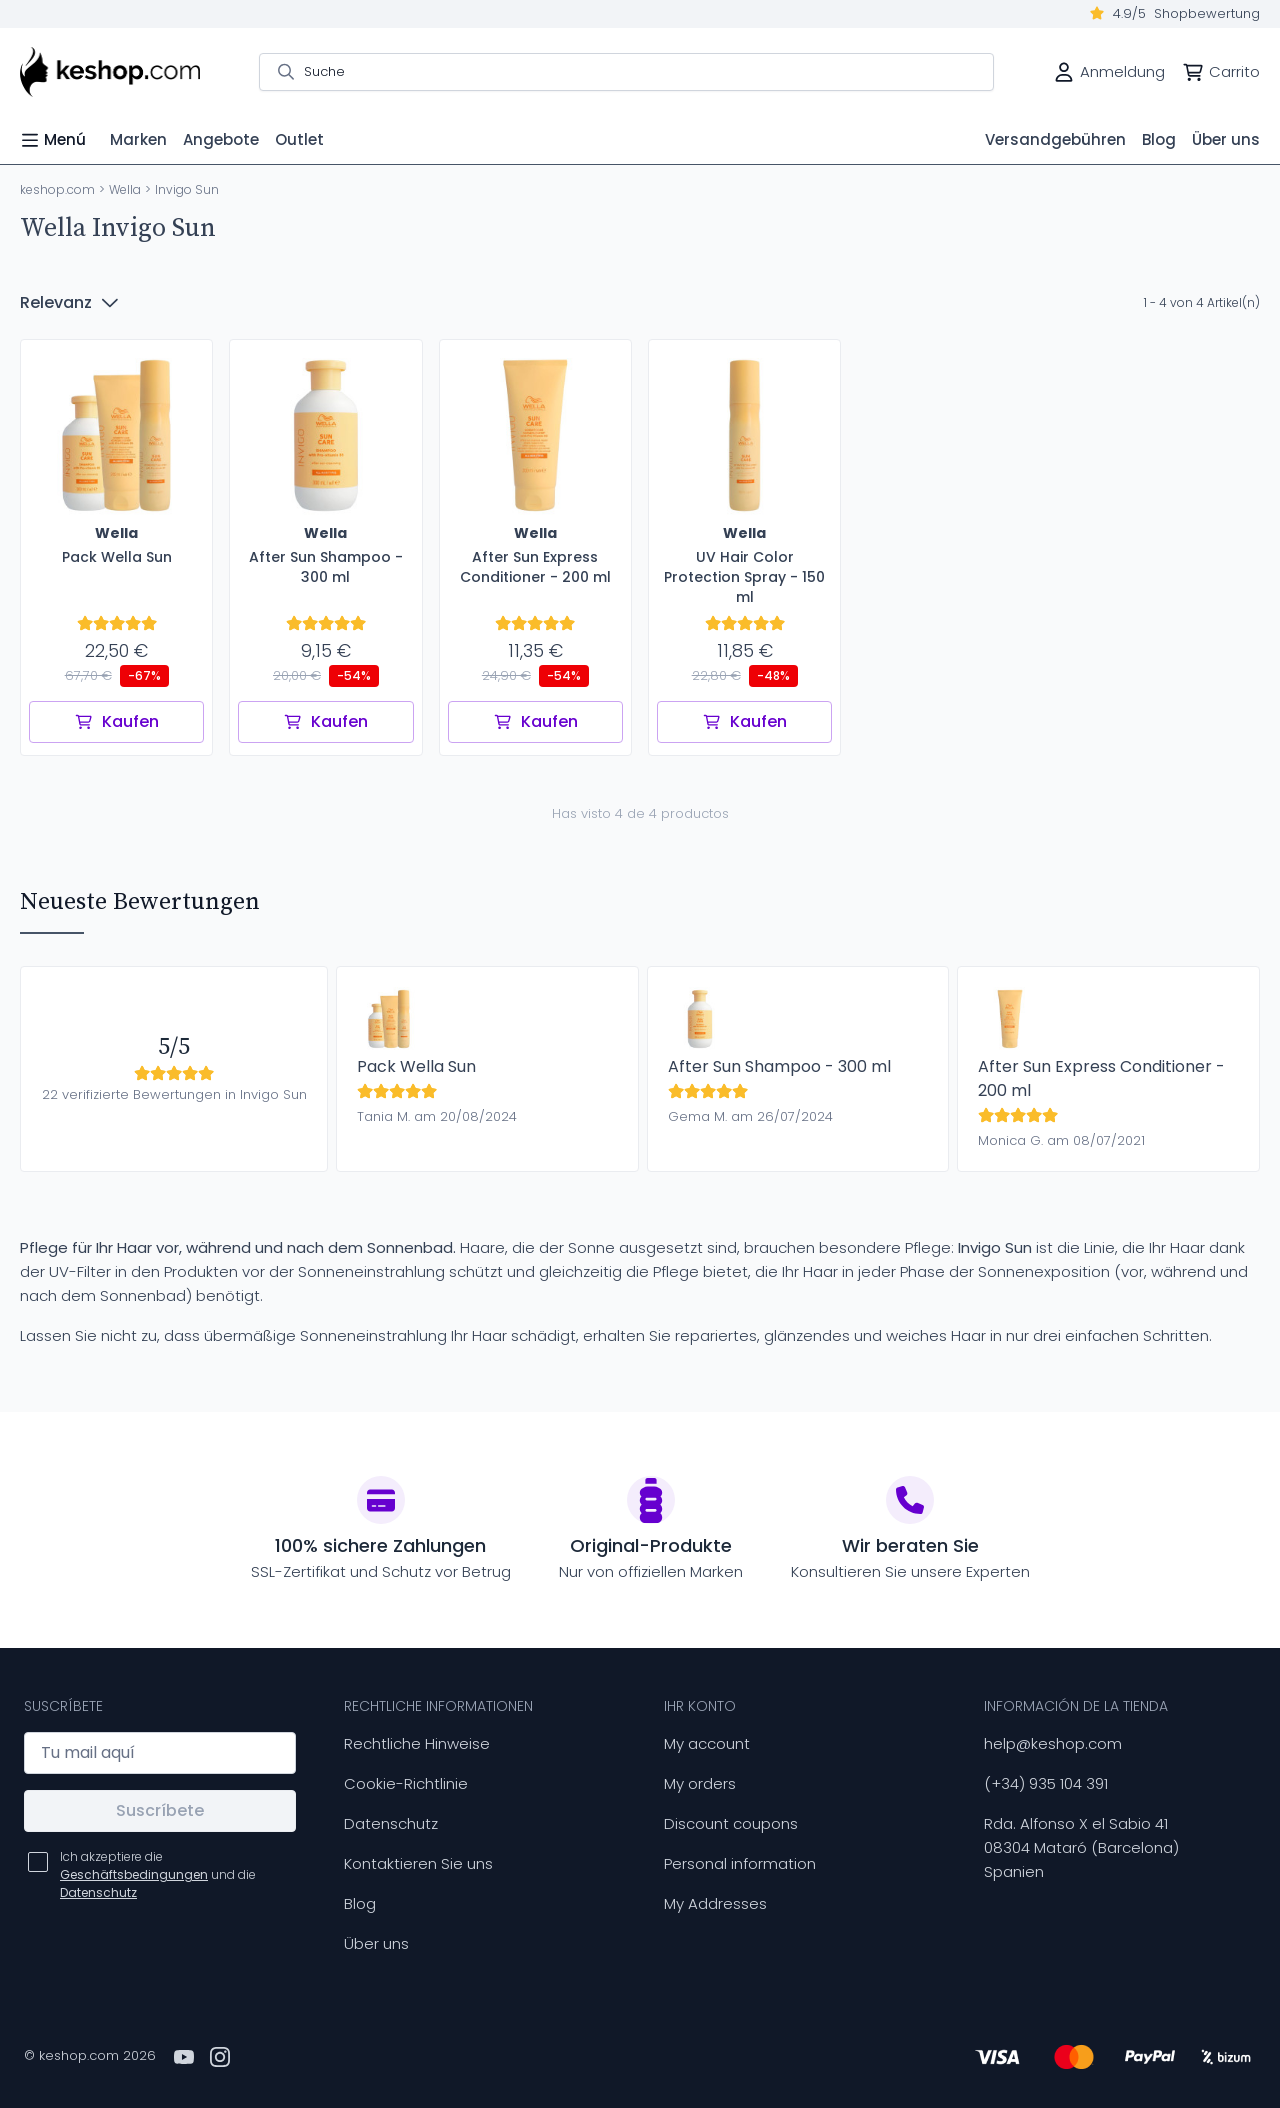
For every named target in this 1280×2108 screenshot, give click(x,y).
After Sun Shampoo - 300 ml (779, 1066)
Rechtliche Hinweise (417, 1743)
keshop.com (57, 189)
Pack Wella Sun (416, 1066)
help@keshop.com (1053, 1743)
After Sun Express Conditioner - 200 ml (1101, 1078)
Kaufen (116, 721)
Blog (360, 1903)
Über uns (376, 1943)
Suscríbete (160, 1810)
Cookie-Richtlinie (406, 1783)
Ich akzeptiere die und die (158, 1874)
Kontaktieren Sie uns (418, 1863)
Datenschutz (391, 1823)
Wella (125, 189)
